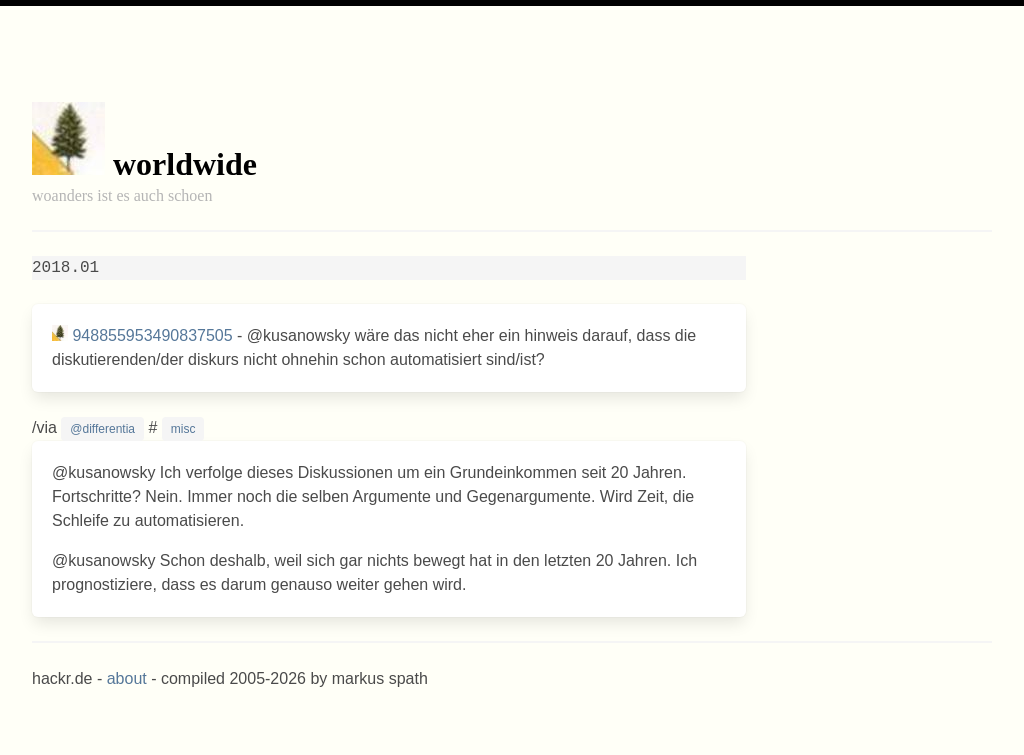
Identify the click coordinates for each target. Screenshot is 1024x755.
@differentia (102, 429)
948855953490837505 (152, 335)
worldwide (185, 164)
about (127, 678)
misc (183, 429)
